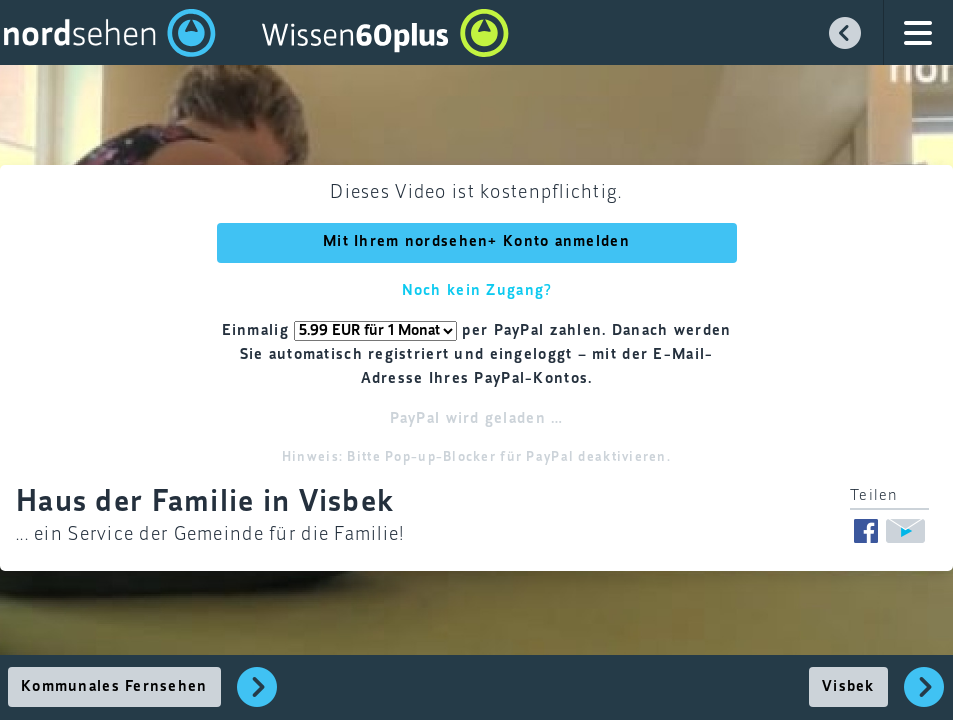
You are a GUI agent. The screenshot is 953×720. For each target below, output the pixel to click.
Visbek (848, 687)
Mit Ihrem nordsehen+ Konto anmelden (476, 242)
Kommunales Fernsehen (114, 687)
